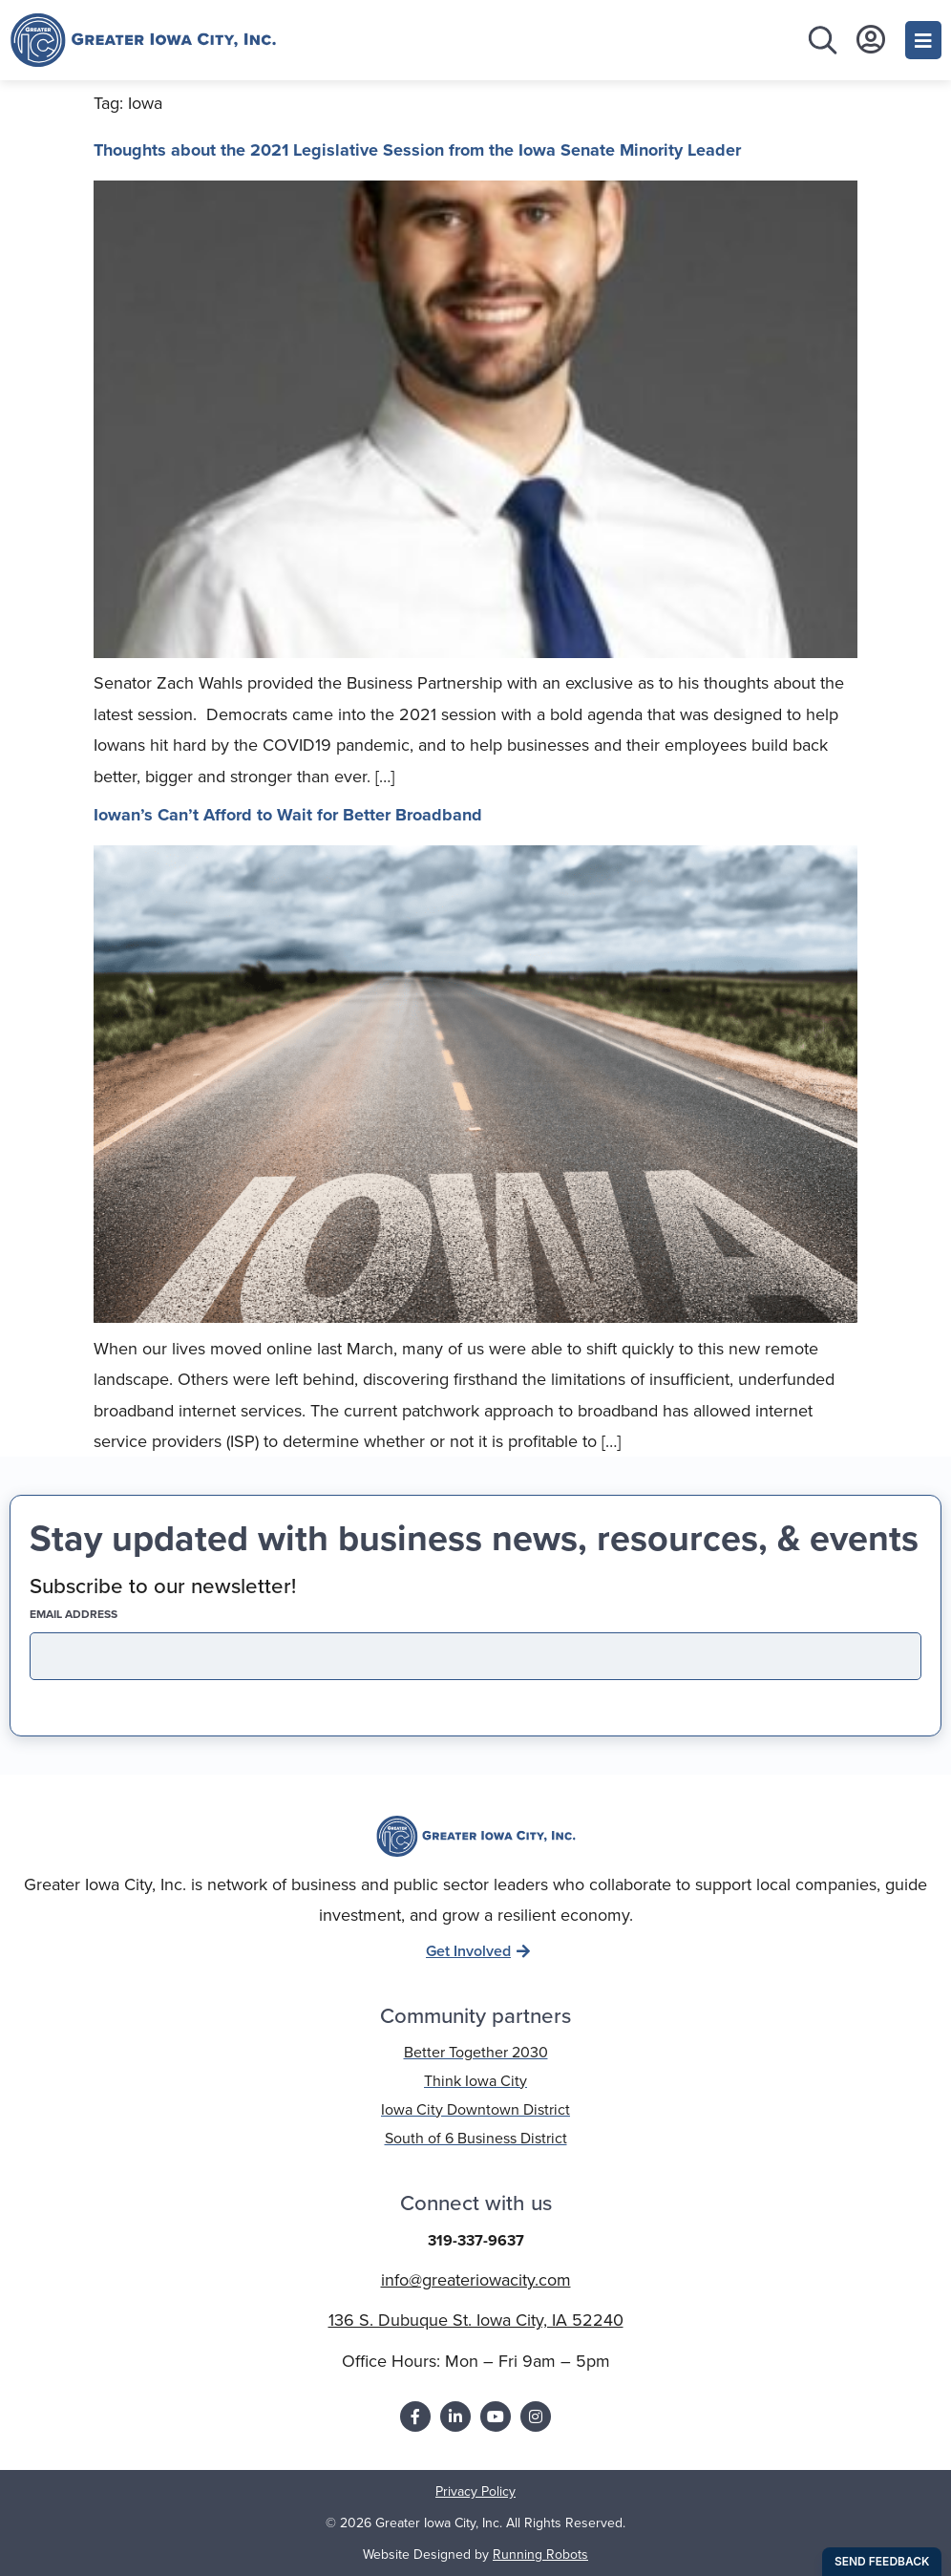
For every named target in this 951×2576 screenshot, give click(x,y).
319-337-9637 (476, 2240)
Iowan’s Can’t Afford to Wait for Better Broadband (288, 814)
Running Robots (540, 2554)
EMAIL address (107, 1614)
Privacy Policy (475, 2491)
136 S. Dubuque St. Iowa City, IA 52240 (475, 2320)
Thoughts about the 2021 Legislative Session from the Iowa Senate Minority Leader (417, 150)
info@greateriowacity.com (476, 2279)
